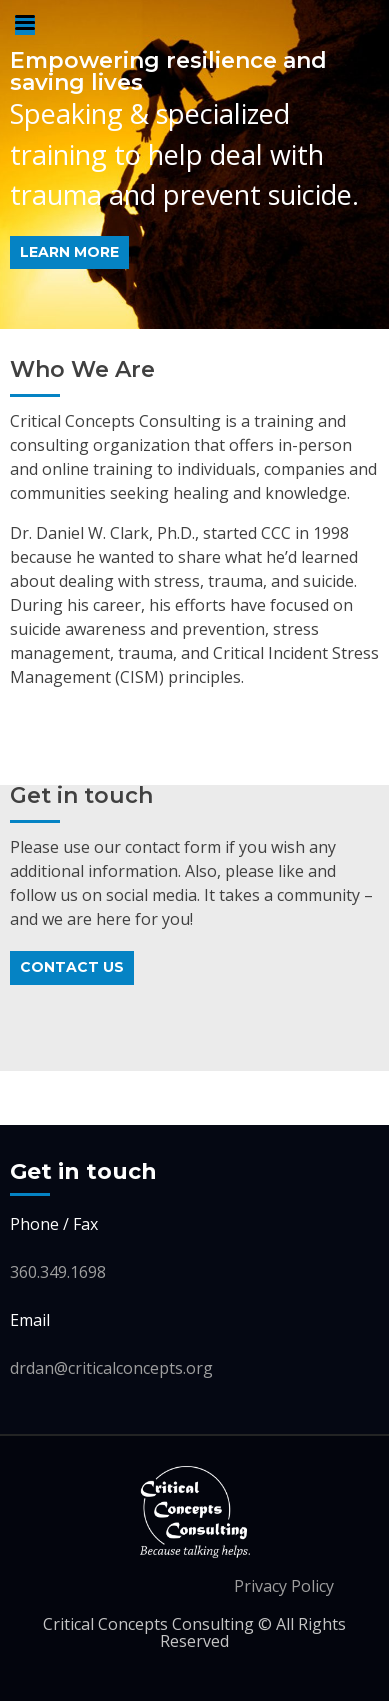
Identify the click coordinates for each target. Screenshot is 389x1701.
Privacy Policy (284, 1586)
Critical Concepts (194, 1512)
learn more (69, 252)
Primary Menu (25, 25)
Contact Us (72, 967)
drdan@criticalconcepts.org (111, 1368)
